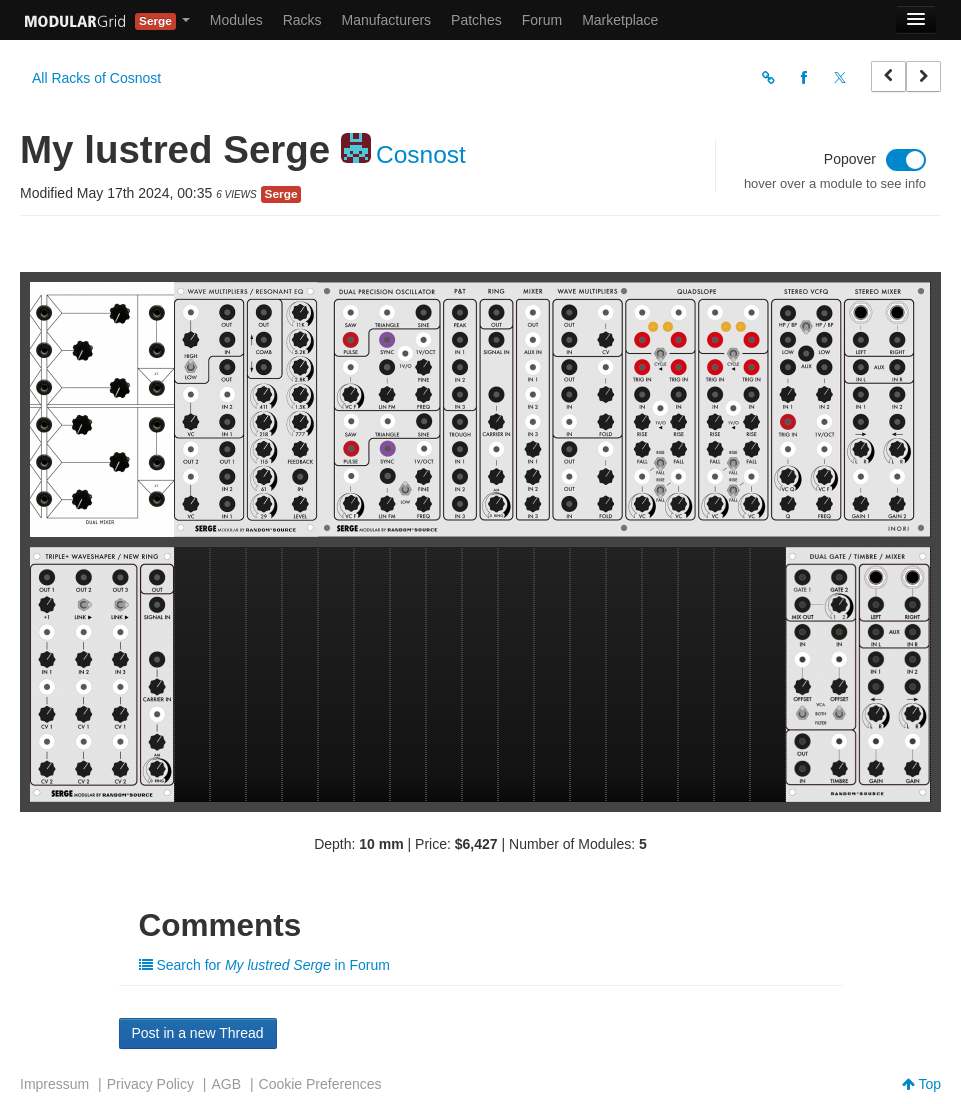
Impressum (54, 1084)
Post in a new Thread (198, 1033)
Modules (236, 20)
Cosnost (421, 154)
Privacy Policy (150, 1084)
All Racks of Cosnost (96, 78)
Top (921, 1084)
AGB (226, 1084)
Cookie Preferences (320, 1084)
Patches (476, 20)
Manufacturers (386, 20)
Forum (542, 20)
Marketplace (620, 20)
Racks (302, 20)
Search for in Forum (264, 965)
